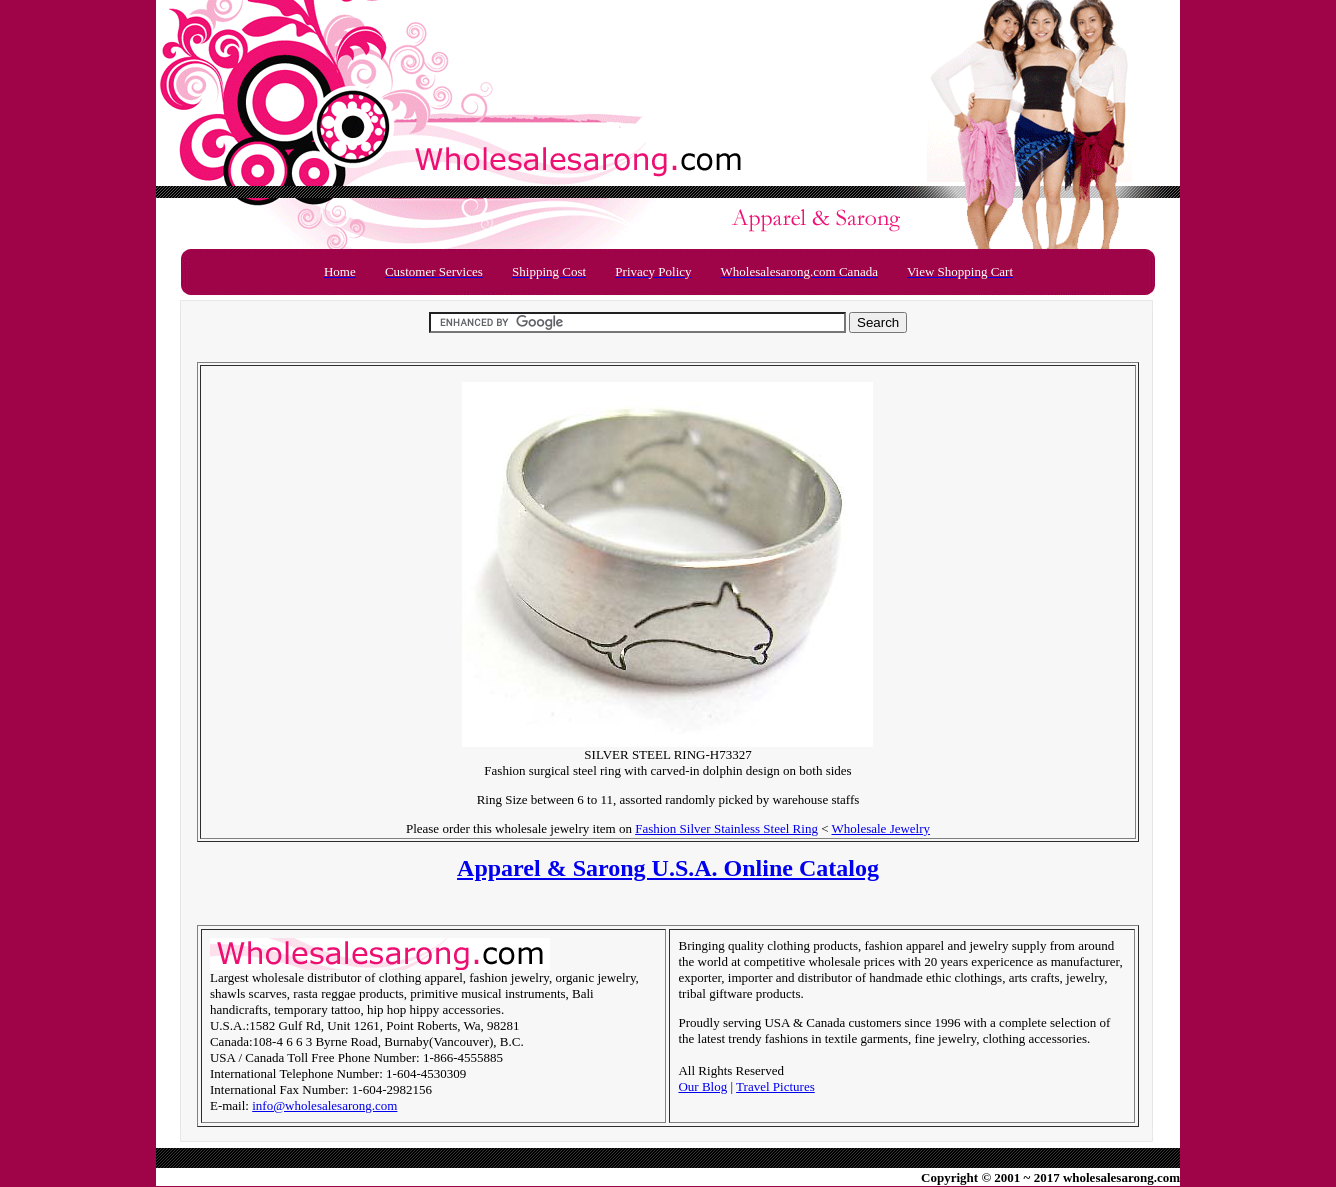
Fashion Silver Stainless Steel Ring (726, 828)
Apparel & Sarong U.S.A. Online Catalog (668, 868)
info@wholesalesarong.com (324, 1105)
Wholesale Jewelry (881, 828)
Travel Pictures (775, 1086)
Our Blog (702, 1086)
